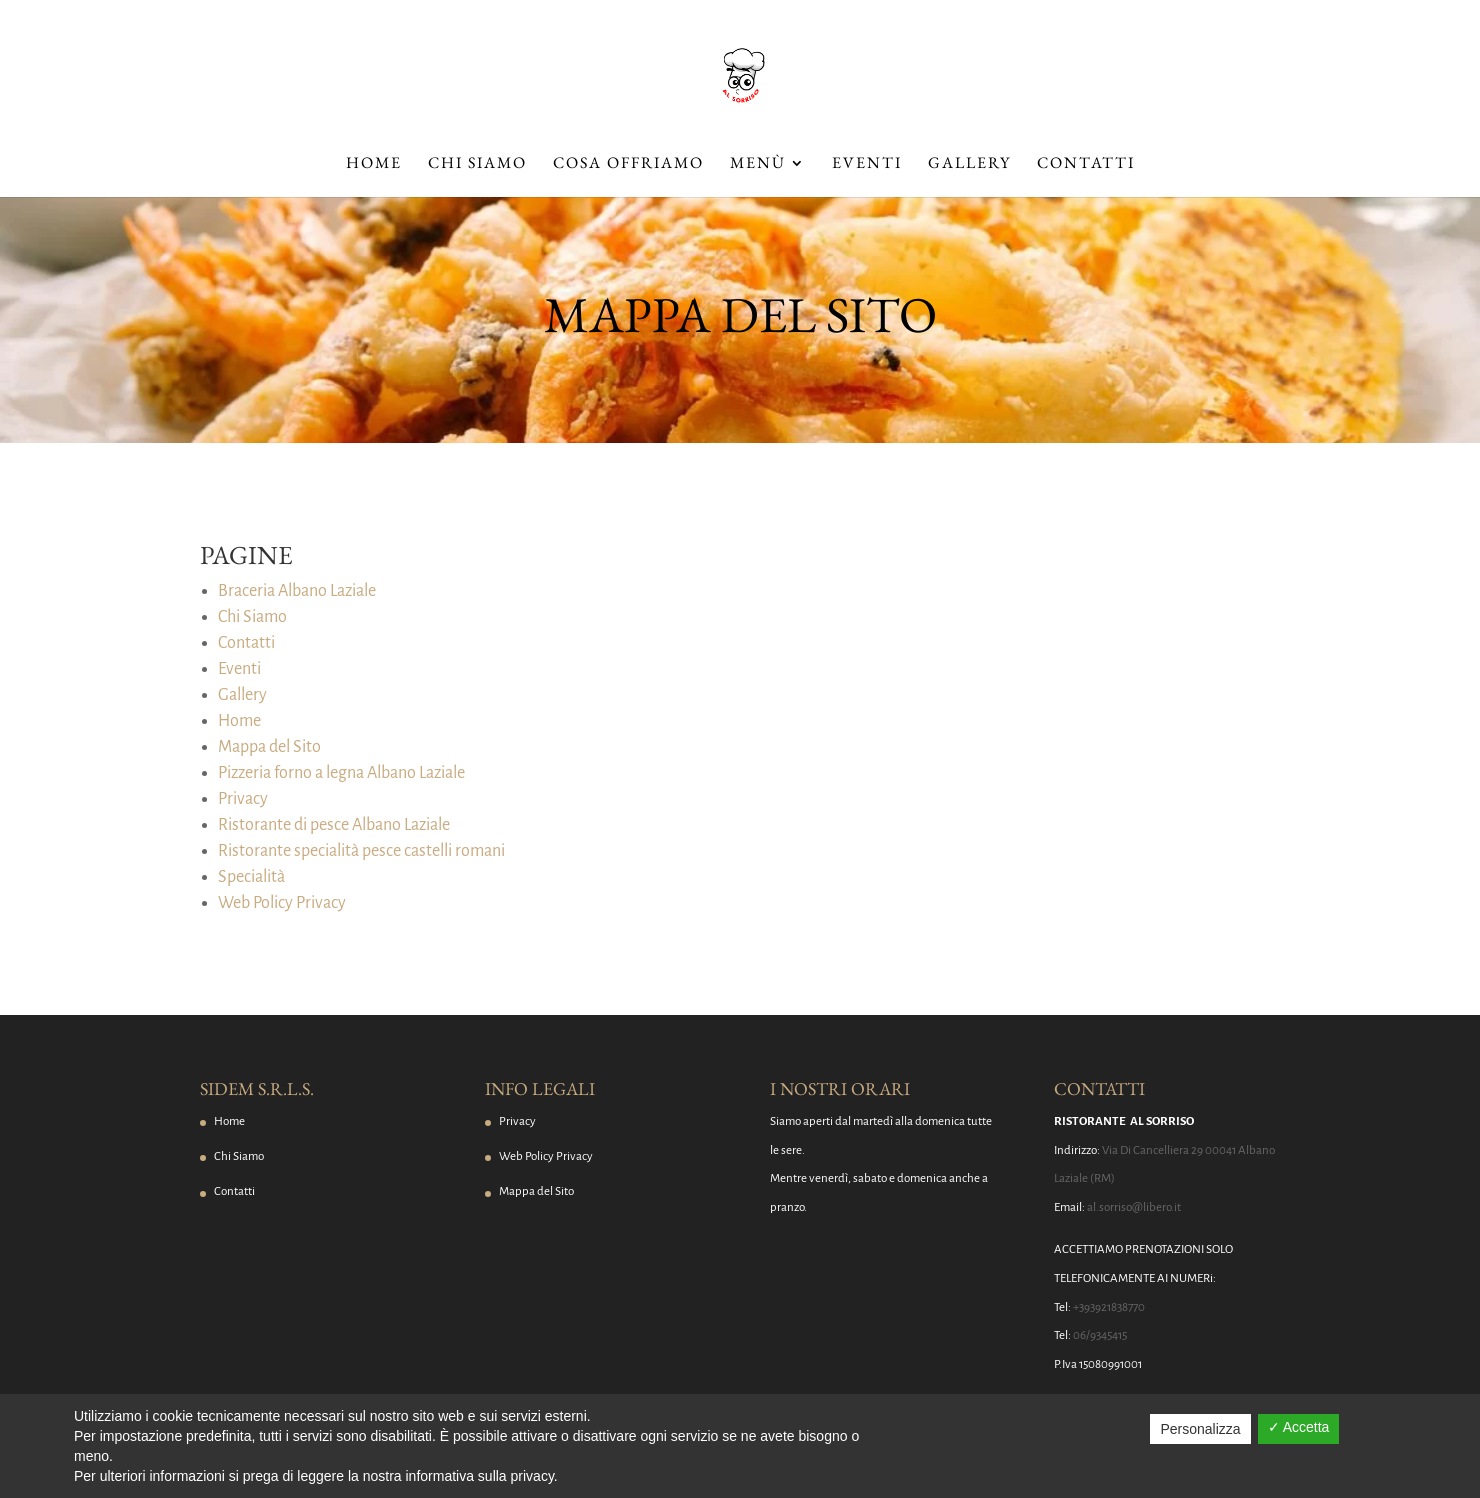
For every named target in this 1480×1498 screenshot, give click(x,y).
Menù (758, 164)
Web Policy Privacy (282, 903)
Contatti (1086, 164)
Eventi (867, 164)
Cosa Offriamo (628, 164)
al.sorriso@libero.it (1134, 1207)
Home (374, 164)
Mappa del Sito (269, 747)
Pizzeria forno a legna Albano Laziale (341, 773)
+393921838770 (1109, 1307)
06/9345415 (1100, 1335)
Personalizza (1200, 1429)
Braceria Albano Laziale (297, 591)
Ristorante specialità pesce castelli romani (361, 851)
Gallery (969, 164)
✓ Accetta (1299, 1427)
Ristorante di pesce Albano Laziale (334, 825)
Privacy (243, 799)
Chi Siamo (477, 164)
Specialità (251, 877)
